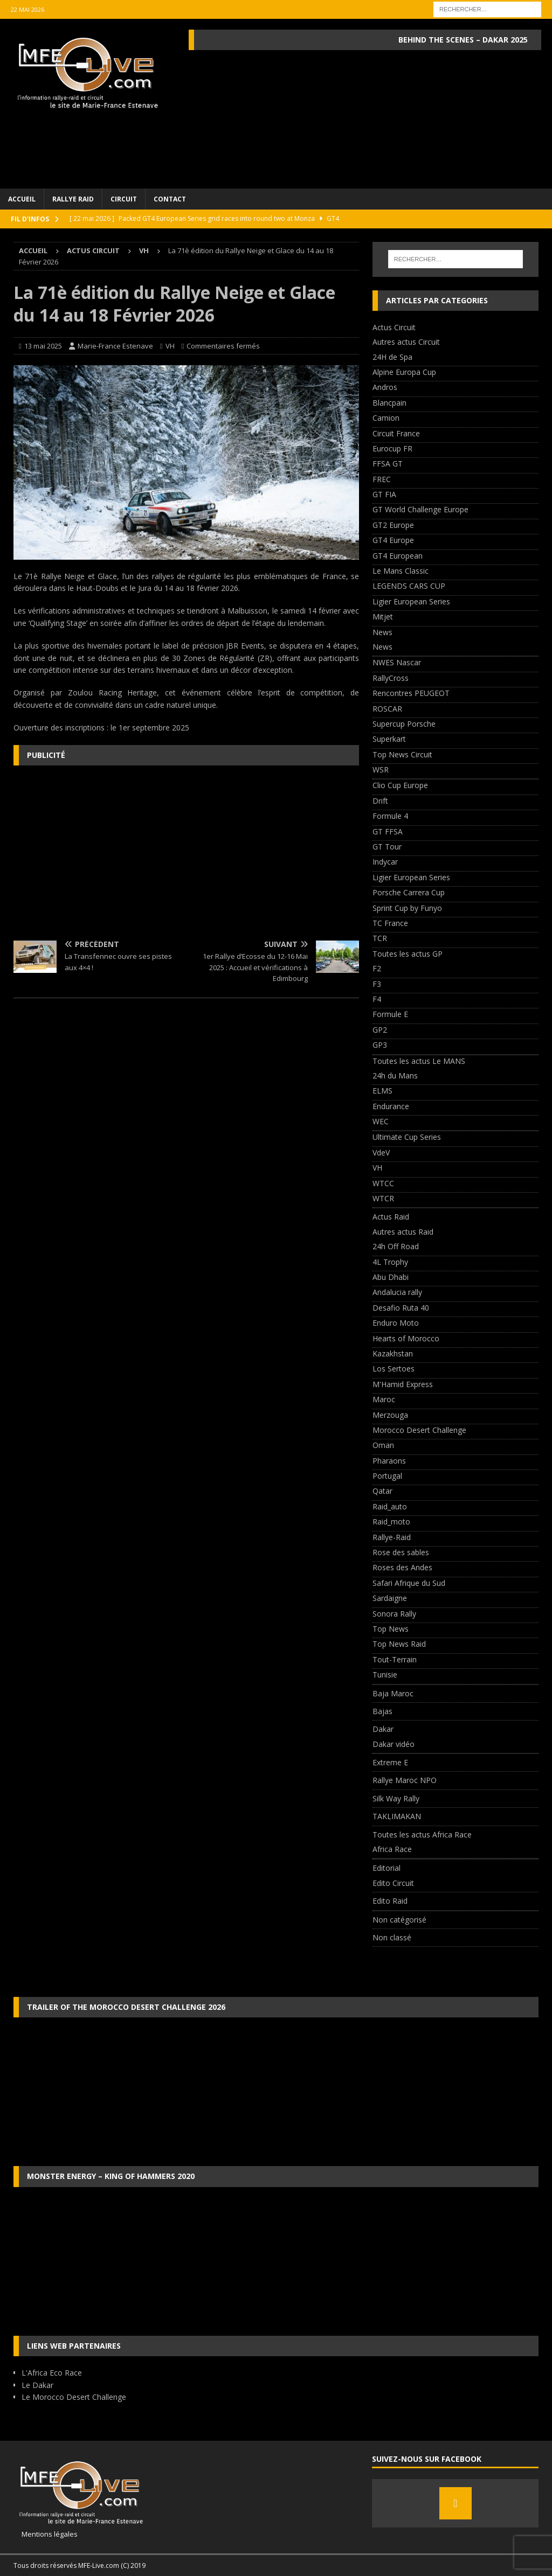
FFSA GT (387, 463)
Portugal (387, 1476)
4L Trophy (390, 1262)
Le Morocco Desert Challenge (74, 2397)
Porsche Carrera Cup (408, 892)
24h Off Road (395, 1246)
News (382, 632)
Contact (170, 199)
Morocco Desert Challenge (419, 1430)
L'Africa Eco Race (52, 2373)
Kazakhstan (392, 1353)
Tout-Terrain (394, 1659)
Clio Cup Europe (400, 785)
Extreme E (390, 1762)
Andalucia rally (397, 1292)
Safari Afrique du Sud (408, 1583)
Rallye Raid (73, 199)
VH (170, 346)
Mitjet (382, 616)
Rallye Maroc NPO (404, 1780)
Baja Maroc (392, 1693)
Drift (380, 801)
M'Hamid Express (402, 1384)
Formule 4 (390, 816)
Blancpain (389, 403)
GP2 (379, 1030)
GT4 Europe (393, 540)
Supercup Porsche (404, 724)
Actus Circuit (93, 250)
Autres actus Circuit (406, 342)
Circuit (124, 199)
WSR (380, 769)
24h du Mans (395, 1075)
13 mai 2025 (43, 346)
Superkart (389, 739)
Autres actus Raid (402, 1232)
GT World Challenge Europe (420, 509)
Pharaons (389, 1461)
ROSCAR (387, 709)
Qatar (382, 1491)
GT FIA (384, 494)
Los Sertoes (393, 1368)
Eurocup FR (392, 448)
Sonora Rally (394, 1614)
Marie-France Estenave (115, 346)
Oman (383, 1445)
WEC (380, 1121)
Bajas (382, 1711)
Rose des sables (400, 1552)
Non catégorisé (399, 1919)
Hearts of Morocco (405, 1338)
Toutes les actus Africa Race (422, 1834)
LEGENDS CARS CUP (408, 586)
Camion (385, 418)
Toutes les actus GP (407, 954)
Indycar (385, 862)
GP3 (379, 1045)
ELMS (382, 1090)
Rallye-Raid (391, 1537)
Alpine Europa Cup (404, 372)
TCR (379, 938)
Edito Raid (390, 1901)
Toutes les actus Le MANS (418, 1061)
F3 (376, 984)
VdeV (381, 1152)
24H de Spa (392, 357)
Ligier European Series (411, 601)
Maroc (383, 1399)
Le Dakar (37, 2385)
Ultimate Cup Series (406, 1137)
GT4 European (397, 556)
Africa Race (392, 1849)
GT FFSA (387, 831)
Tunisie (384, 1674)
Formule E (390, 1014)
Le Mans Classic (400, 571)
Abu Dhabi (390, 1277)
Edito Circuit (393, 1883)
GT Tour (387, 846)
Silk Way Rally (395, 1798)
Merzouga (390, 1415)
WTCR (383, 1198)
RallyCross (390, 678)
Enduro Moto (395, 1323)
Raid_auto (389, 1506)
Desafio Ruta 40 (400, 1308)
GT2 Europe (393, 525)
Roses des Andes (402, 1567)
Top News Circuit (402, 754)
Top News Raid (399, 1644)
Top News (390, 1629)
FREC (381, 479)
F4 (376, 999)
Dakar (383, 1729)
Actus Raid (390, 1217)
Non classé (391, 1937)
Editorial (386, 1868)
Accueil (22, 199)
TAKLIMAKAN (396, 1816)
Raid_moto (391, 1521)
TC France (390, 923)
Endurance (390, 1106)
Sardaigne (389, 1598)
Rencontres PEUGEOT (411, 693)
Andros (384, 387)
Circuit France (396, 433)
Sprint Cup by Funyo (407, 908)
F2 (376, 968)
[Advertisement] (186, 851)
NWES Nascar (396, 662)
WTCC (383, 1183)
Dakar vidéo (393, 1744)
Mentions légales (45, 2534)
